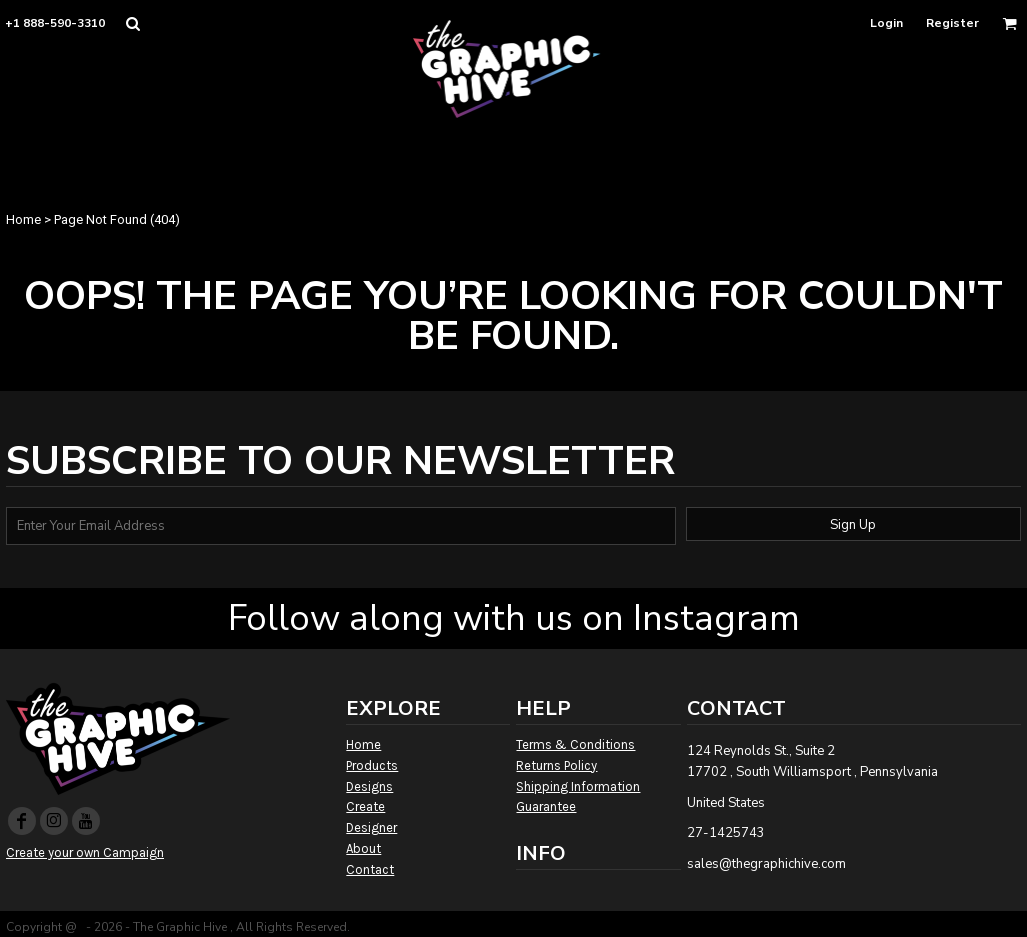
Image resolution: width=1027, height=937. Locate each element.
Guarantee (546, 806)
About (363, 848)
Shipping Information (578, 786)
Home (23, 219)
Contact (370, 869)
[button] (132, 23)
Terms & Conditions (575, 744)
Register (952, 23)
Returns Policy (556, 765)
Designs (369, 786)
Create (365, 806)
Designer (371, 827)
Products (372, 765)
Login (886, 23)
